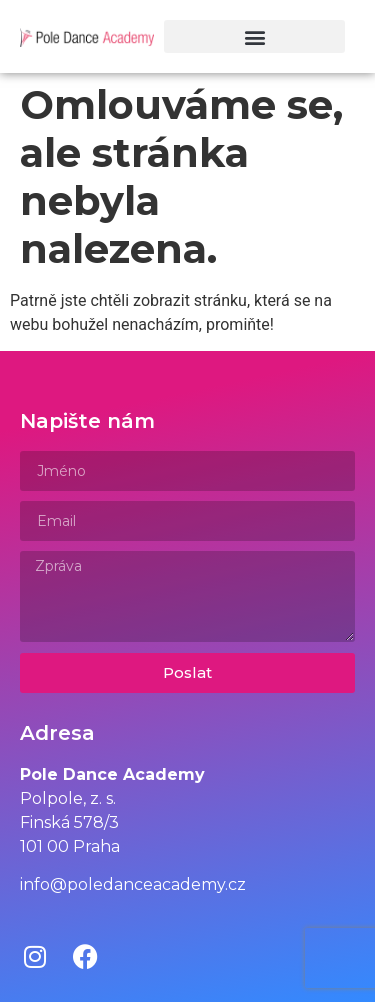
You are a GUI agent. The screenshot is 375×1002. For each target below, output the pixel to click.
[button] (254, 36)
